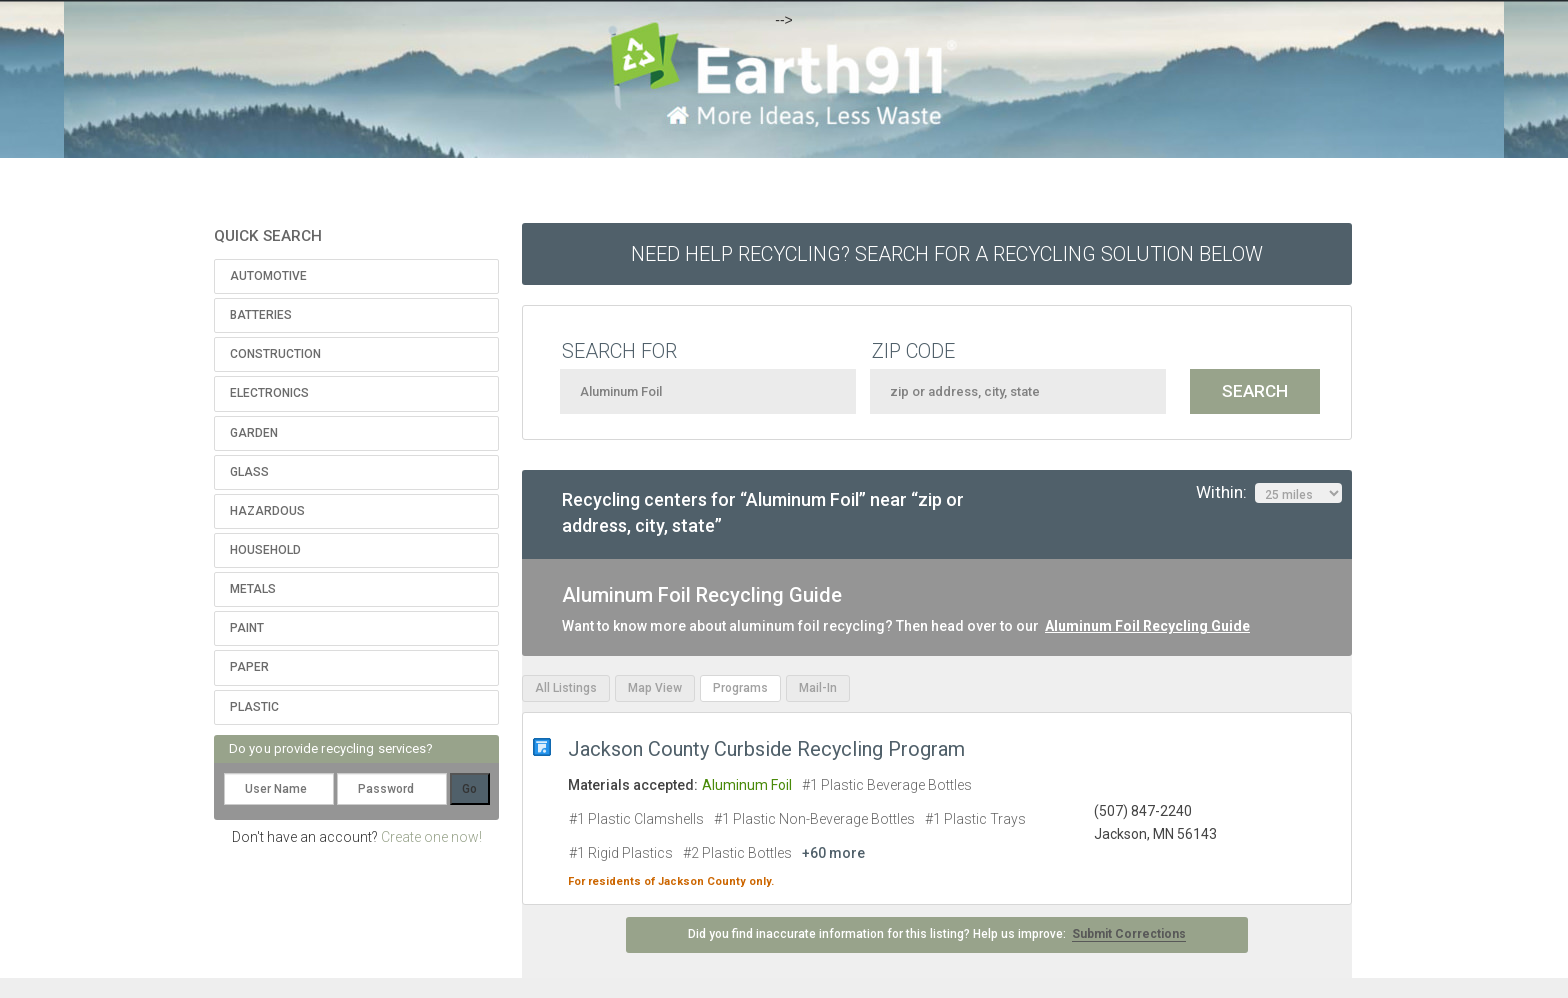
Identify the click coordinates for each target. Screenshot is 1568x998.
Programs (740, 688)
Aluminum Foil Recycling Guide (1147, 626)
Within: (1269, 493)
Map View (655, 688)
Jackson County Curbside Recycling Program (766, 749)
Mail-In (818, 688)
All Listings (566, 688)
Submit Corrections (1129, 934)
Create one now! (431, 837)
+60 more (833, 853)
